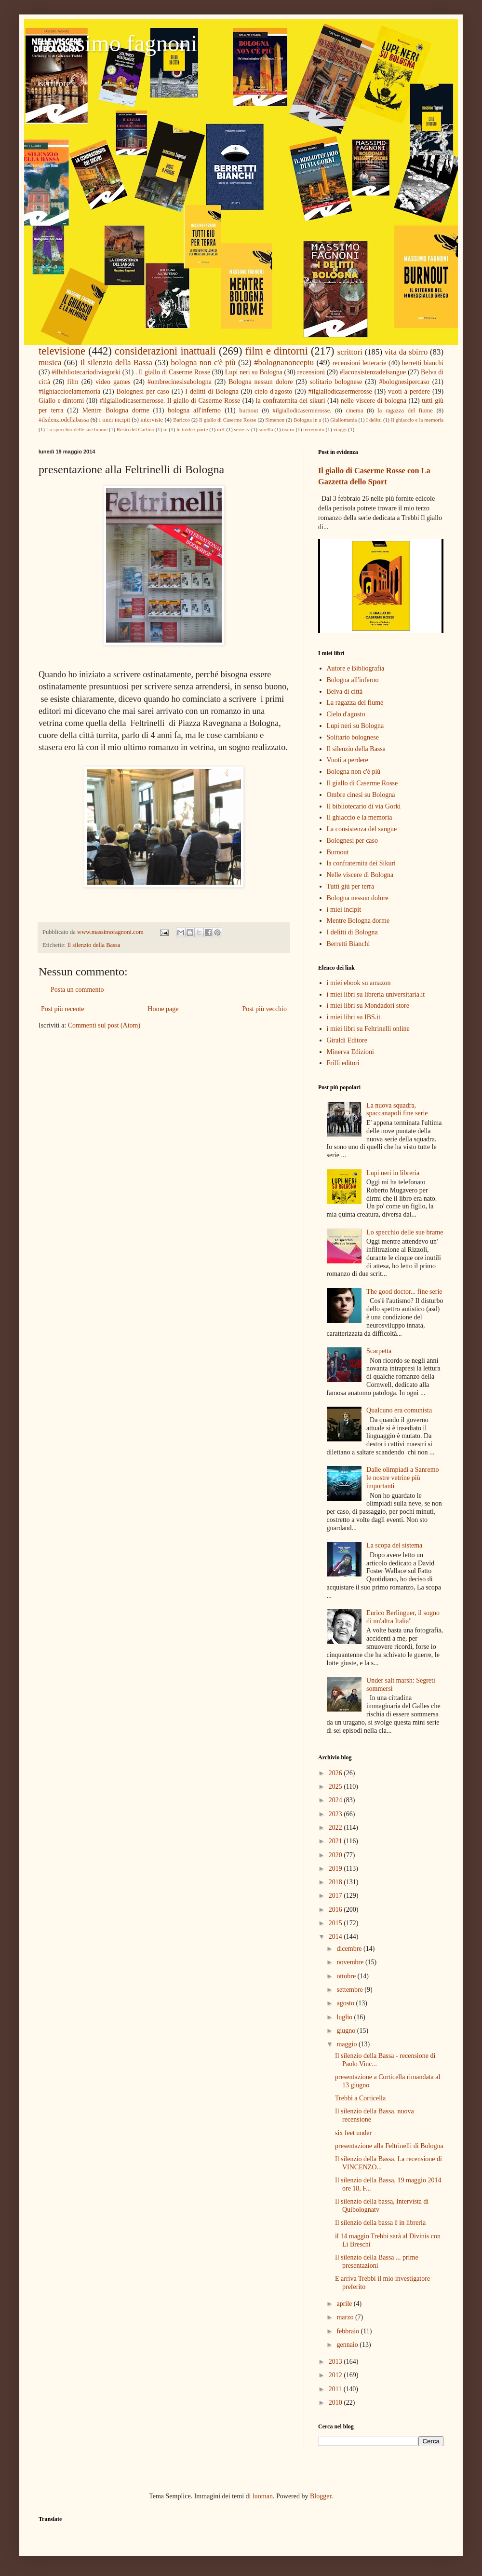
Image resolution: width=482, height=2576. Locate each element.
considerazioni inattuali (165, 351)
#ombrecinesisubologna (179, 381)
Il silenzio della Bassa (116, 362)
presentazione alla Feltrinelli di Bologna (389, 2146)
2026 (336, 1773)
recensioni (311, 372)
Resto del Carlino (135, 429)
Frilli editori (343, 1063)
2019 (336, 1868)
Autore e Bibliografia (356, 668)
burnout (249, 410)
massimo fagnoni (118, 43)
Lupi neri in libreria (392, 1173)
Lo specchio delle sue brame (76, 429)
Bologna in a (307, 420)
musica (50, 362)
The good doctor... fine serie (404, 1291)
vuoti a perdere (409, 391)
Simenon (274, 420)
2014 (336, 1936)
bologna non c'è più (203, 362)
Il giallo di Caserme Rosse (227, 420)
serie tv (242, 429)
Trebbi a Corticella (360, 2098)
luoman (263, 2496)
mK (221, 429)
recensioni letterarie (360, 363)
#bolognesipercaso (404, 381)
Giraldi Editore (347, 1040)
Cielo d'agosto (346, 714)
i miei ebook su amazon (359, 983)
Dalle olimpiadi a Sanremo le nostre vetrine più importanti (402, 1478)
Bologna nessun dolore (260, 381)
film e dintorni (276, 351)
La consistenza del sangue (362, 829)
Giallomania (343, 420)
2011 (336, 2389)
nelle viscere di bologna (373, 400)
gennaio (348, 2344)
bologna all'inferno (194, 410)
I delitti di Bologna (212, 391)
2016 (336, 1909)
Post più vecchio (264, 1009)
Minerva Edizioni (350, 1051)
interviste (151, 419)
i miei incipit (114, 419)
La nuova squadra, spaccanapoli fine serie (397, 1109)
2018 (336, 1882)
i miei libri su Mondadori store (368, 1005)
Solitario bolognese (353, 737)
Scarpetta (378, 1351)
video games (113, 381)
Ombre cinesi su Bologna (361, 794)
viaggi (340, 429)
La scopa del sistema (394, 1545)
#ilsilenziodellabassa (64, 419)
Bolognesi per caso (143, 391)
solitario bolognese (336, 381)
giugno (346, 2030)
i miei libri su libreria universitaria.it (376, 994)
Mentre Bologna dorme (115, 410)
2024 (336, 1800)
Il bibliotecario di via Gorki (364, 806)
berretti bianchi (422, 363)
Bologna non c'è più (354, 771)
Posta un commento (77, 989)
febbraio (348, 2331)
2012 (336, 2375)
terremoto (313, 429)
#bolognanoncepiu (284, 362)
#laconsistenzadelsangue (373, 372)
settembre (350, 1989)
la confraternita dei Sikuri (361, 863)
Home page (162, 1009)
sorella (266, 429)
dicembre (349, 1948)
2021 (336, 1841)
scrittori (349, 351)
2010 (336, 2402)
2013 (336, 2361)
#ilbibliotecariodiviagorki (86, 372)
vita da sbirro (406, 351)
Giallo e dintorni (61, 400)
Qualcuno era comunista (399, 1410)
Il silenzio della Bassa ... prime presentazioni (376, 2261)
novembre (350, 1962)
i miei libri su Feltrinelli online (368, 1028)
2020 (336, 1855)
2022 (336, 1827)
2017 (336, 1895)
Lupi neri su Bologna (253, 372)
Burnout (338, 852)
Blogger (320, 2496)
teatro (288, 429)
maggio (347, 2044)
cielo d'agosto (273, 391)
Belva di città (345, 691)
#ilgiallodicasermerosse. (301, 410)
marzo (345, 2317)
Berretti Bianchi (348, 943)
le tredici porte (192, 429)
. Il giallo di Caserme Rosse (172, 372)
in (165, 429)
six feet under (353, 2133)
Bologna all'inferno (353, 680)
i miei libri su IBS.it (354, 1017)
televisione (62, 351)
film (72, 381)
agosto (346, 2003)
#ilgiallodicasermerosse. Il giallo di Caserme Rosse (170, 400)
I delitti (374, 420)
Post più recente (62, 1009)
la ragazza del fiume (405, 410)
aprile (344, 2303)
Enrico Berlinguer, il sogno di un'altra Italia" (403, 1617)
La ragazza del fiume (355, 702)
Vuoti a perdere (347, 760)
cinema (354, 410)
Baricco (181, 420)
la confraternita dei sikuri (290, 400)
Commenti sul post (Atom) (104, 1025)
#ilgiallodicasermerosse (340, 391)
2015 (336, 1923)
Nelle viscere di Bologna (360, 874)
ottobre (346, 1976)
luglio (345, 2017)
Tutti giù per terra (351, 886)
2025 (336, 1786)
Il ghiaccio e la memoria (417, 420)
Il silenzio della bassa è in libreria (380, 2222)
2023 (336, 1814)
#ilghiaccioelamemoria (69, 391)
